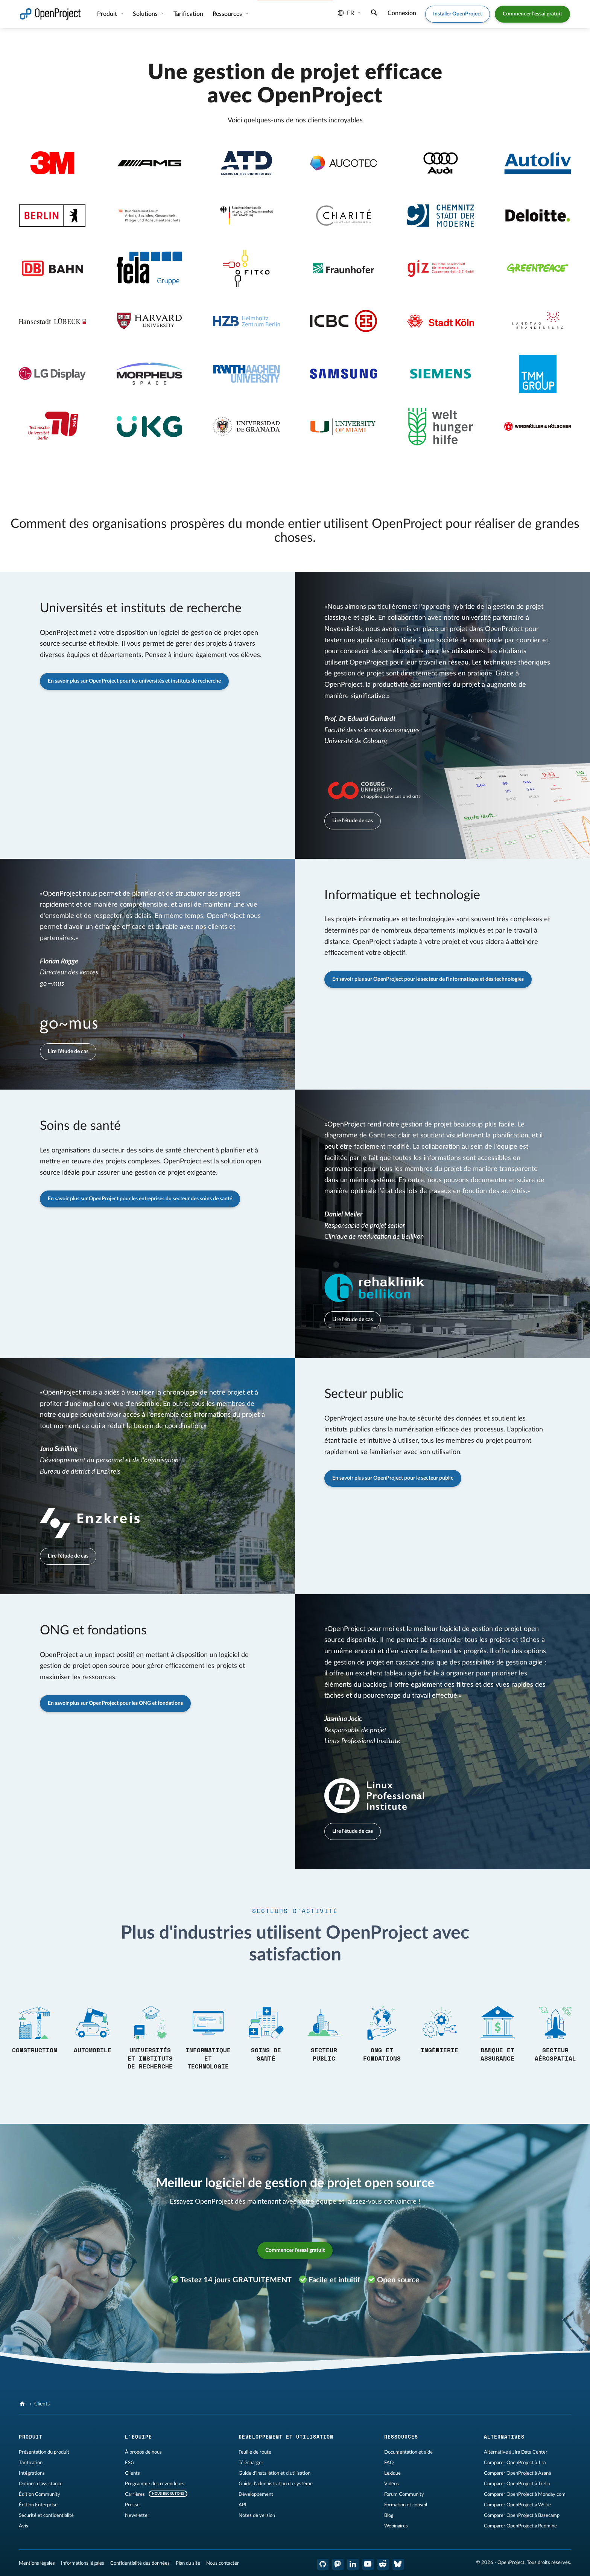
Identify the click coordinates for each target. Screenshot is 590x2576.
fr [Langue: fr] (346, 13)
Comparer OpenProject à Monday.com (525, 2494)
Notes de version (257, 2515)
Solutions (146, 14)
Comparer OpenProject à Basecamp (522, 2515)
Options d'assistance (40, 2483)
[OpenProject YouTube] (368, 2564)
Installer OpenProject (457, 14)
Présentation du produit (44, 2452)
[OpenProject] (23, 2404)
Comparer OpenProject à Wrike (517, 2505)
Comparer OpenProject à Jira (515, 2462)
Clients (132, 2473)
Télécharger (251, 2462)
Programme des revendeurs (154, 2483)
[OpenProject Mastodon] (338, 2564)
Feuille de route (255, 2452)
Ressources (228, 14)
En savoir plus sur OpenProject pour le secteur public (392, 1478)
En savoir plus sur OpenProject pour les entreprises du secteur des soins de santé (140, 1198)
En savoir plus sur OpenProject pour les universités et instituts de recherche (134, 681)
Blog (389, 2515)
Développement (256, 2494)
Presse (132, 2505)
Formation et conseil (405, 2505)
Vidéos (391, 2483)
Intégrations (32, 2473)
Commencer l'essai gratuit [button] (532, 14)
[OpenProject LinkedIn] (353, 2564)
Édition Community (39, 2494)
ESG (129, 2462)
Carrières (135, 2494)
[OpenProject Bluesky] (398, 2564)
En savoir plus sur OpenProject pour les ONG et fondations (115, 1703)
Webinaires (396, 2526)
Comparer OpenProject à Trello (517, 2483)
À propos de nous (143, 2452)
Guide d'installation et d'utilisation (274, 2473)
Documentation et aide (408, 2452)
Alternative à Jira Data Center (515, 2452)
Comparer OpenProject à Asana (517, 2473)
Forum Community (404, 2494)
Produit (108, 14)
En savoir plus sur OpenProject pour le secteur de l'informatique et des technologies (428, 979)
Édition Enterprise (38, 2505)
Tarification (31, 2462)
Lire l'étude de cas (352, 820)
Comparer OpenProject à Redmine (520, 2526)
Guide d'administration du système (276, 2483)
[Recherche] (374, 13)
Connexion (402, 13)
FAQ (389, 2462)
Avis (23, 2526)
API (242, 2505)
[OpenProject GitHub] (322, 2564)
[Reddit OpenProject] (383, 2564)
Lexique (392, 2473)
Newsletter (137, 2515)
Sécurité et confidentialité (46, 2515)
